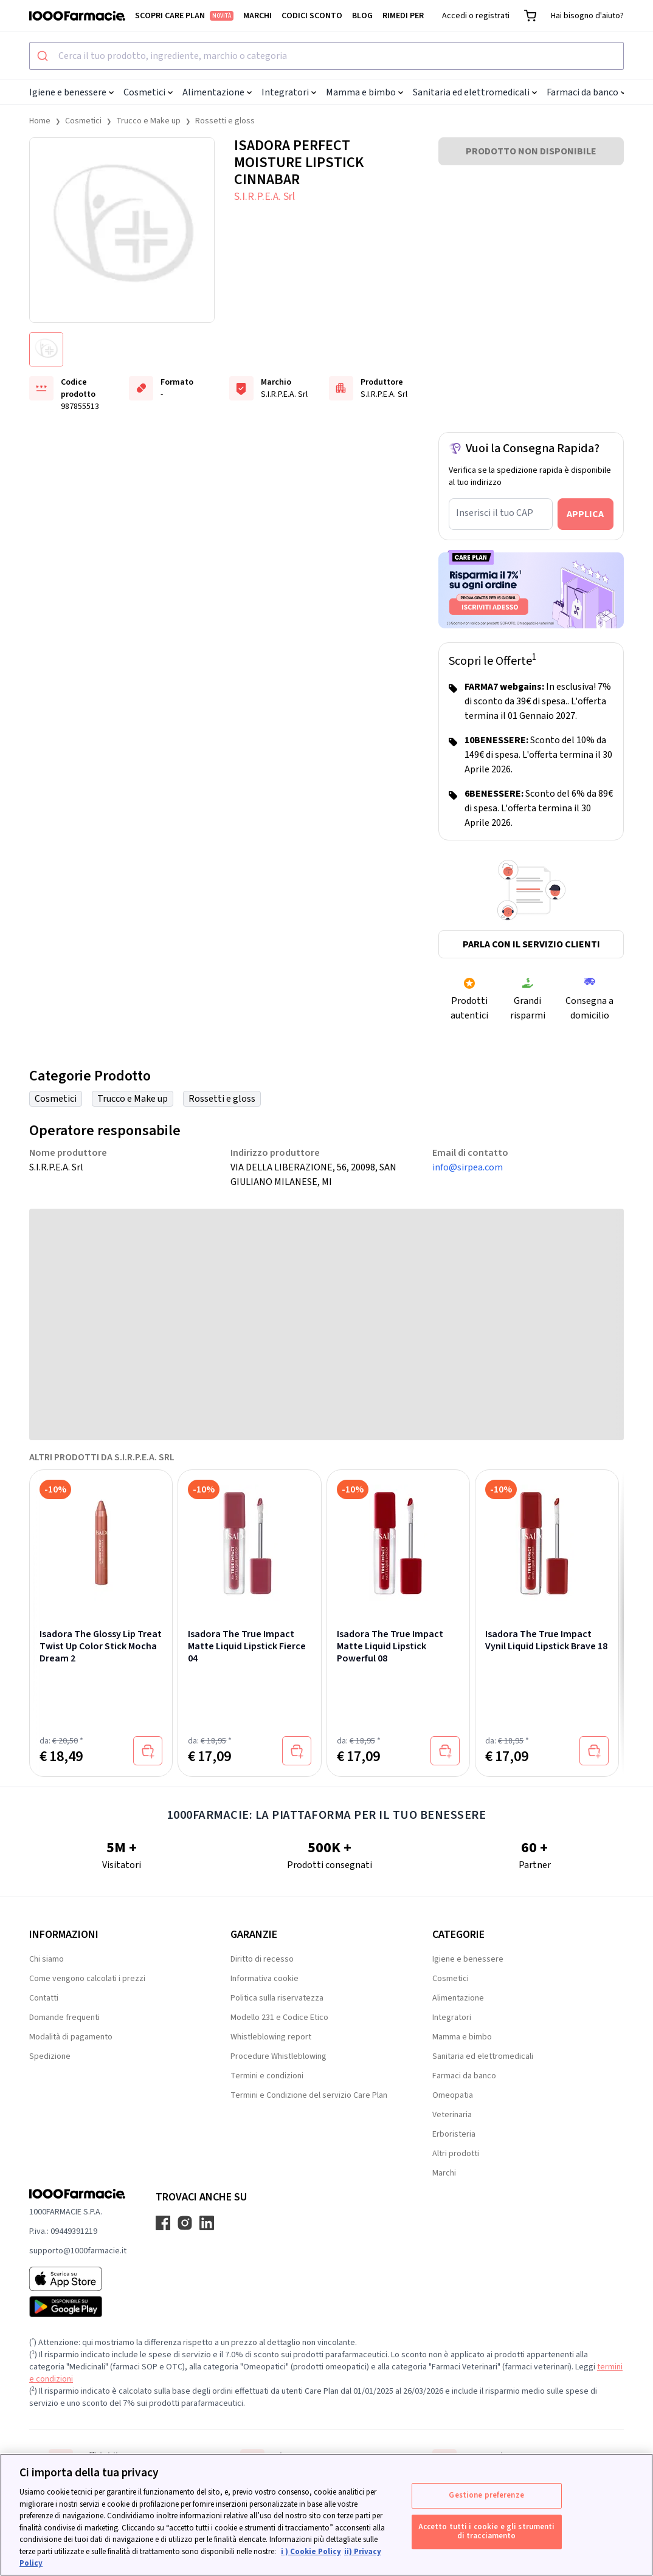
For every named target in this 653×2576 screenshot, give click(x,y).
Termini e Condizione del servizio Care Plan (308, 2095)
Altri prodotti (455, 2154)
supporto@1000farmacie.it (77, 2251)
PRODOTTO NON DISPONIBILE (531, 151)
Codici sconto (312, 16)
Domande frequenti (64, 2017)
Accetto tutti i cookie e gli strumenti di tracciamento (486, 2531)
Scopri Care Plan (184, 16)
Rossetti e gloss (225, 121)
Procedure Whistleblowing (278, 2056)
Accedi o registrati (476, 16)
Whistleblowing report (270, 2037)
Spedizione (50, 2056)
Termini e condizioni (266, 2076)
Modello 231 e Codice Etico (279, 2017)
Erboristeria (453, 2134)
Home (39, 121)
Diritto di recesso (262, 1959)
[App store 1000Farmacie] (77, 2279)
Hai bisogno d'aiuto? (587, 16)
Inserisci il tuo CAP (494, 513)
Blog (362, 16)
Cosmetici (148, 92)
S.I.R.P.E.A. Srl (264, 196)
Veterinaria (452, 2115)
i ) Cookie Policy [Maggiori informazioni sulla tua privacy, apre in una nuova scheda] (311, 2551)
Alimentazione (217, 92)
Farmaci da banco (586, 92)
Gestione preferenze (486, 2495)
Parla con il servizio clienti (531, 944)
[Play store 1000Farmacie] (77, 2307)
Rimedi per (403, 16)
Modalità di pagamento (70, 2037)
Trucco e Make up (148, 121)
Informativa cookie (264, 1979)
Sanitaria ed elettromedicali (475, 92)
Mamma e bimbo (364, 92)
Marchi (257, 16)
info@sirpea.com (467, 1167)
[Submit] (44, 56)
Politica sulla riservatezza (276, 1998)
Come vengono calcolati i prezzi (87, 1979)
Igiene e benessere (71, 92)
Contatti (43, 1998)
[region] (326, 2514)
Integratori (288, 92)
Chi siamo (46, 1959)
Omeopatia (452, 2095)
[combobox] (326, 56)
